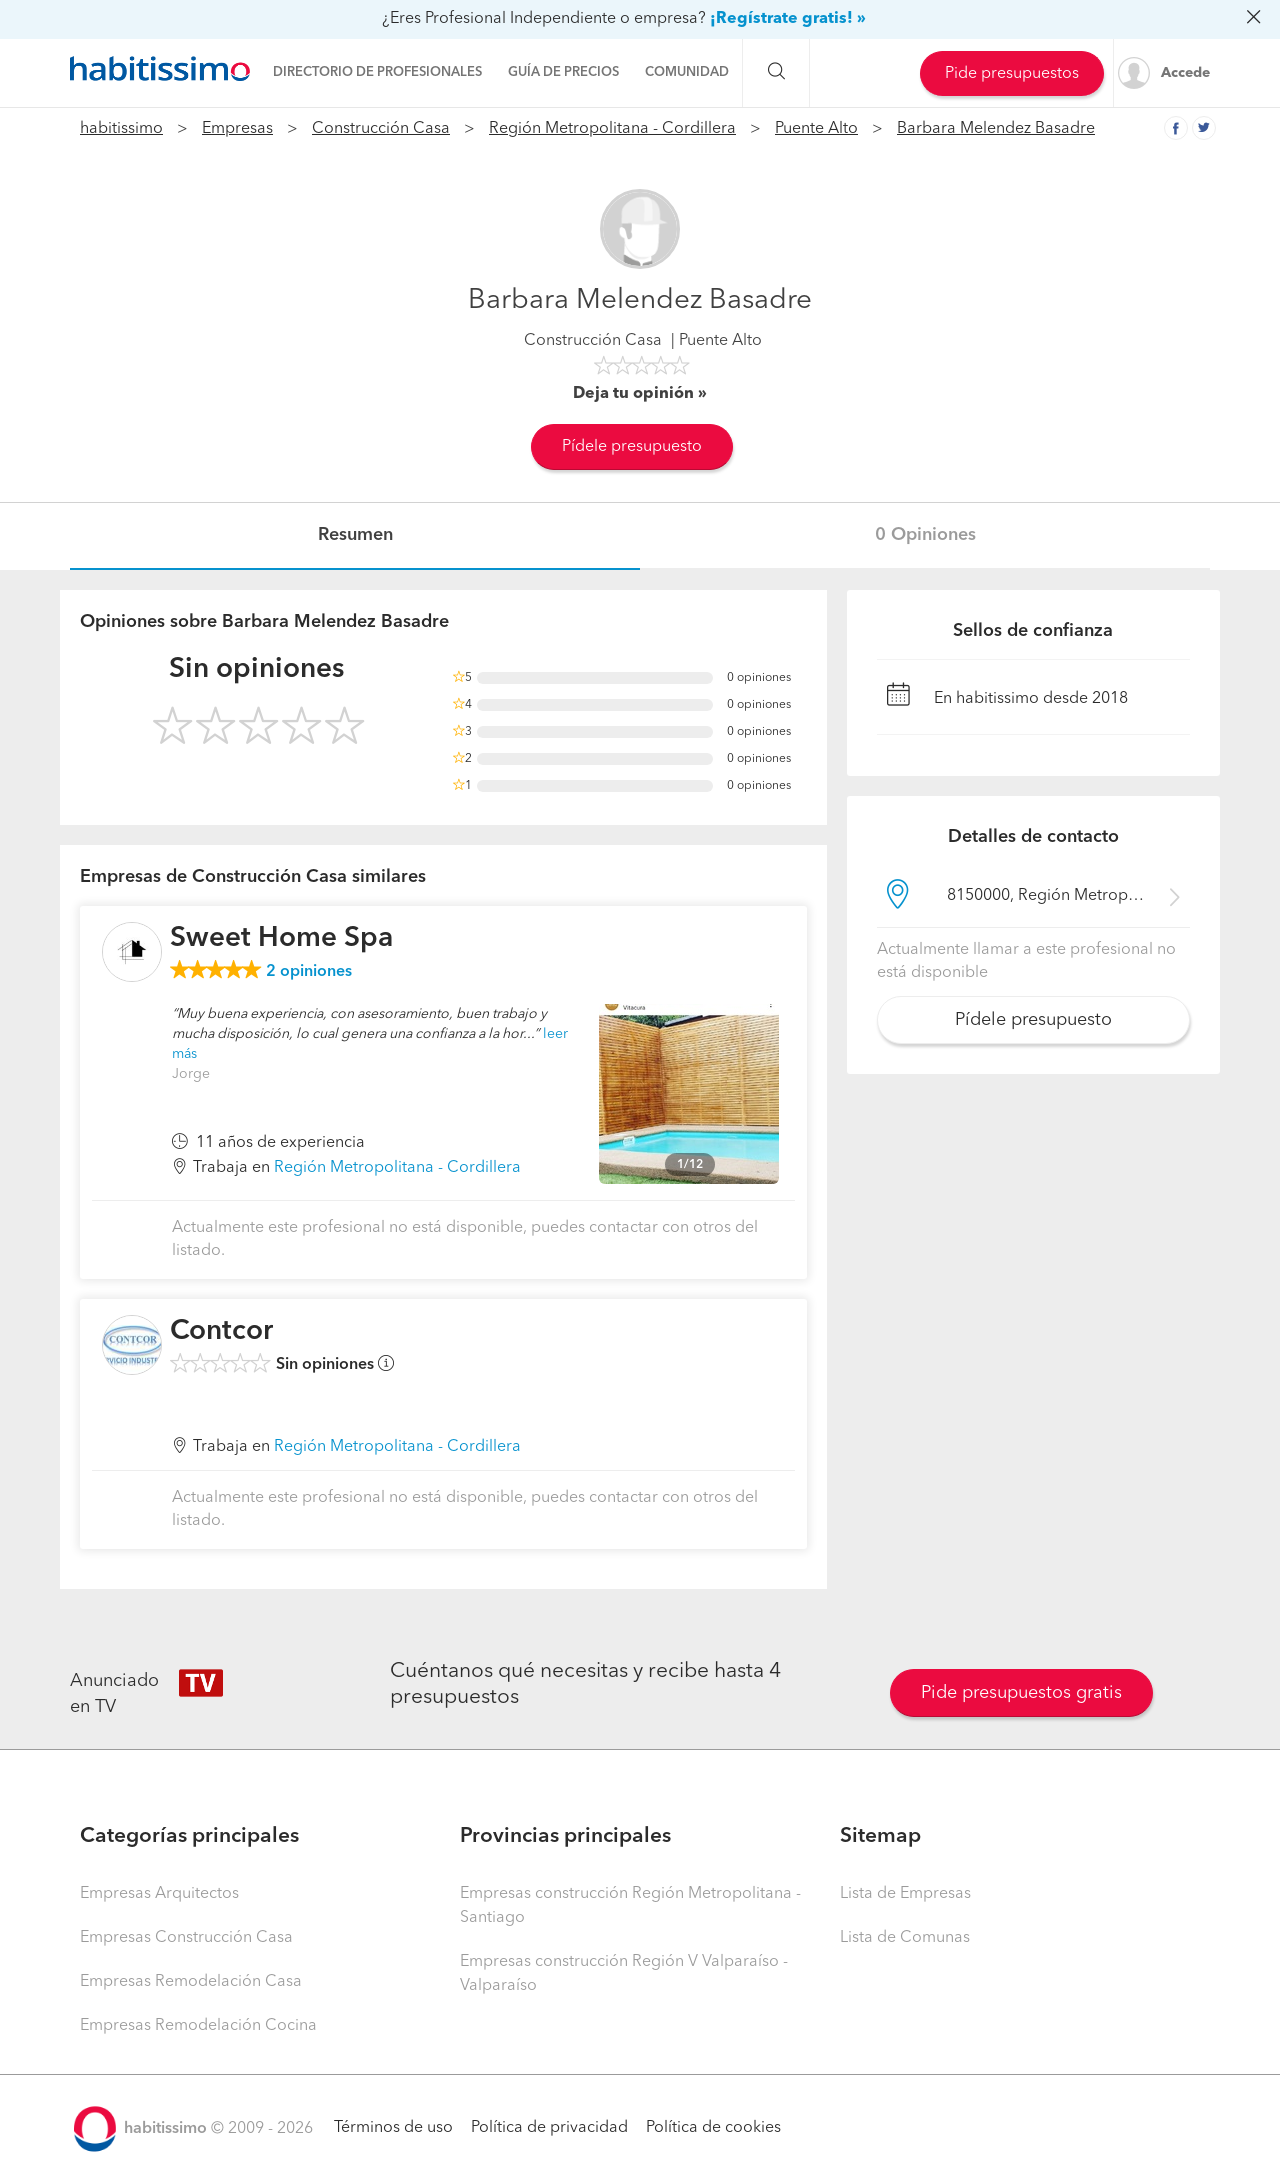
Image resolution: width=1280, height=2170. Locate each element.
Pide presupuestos (1012, 74)
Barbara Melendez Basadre (996, 129)
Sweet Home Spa (281, 939)
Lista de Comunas (905, 1938)
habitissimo (121, 129)
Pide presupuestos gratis (1021, 1693)
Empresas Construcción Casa (186, 1938)
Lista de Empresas (905, 1894)
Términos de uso (393, 2128)
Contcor (221, 1332)
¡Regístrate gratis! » (788, 19)
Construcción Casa (381, 129)
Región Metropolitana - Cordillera (612, 129)
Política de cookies (713, 2128)
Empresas (237, 129)
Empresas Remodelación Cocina (198, 2026)
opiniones (309, 972)
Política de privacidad (549, 2128)
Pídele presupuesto (632, 447)
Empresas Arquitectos (159, 1894)
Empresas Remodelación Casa (191, 1982)
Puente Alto (816, 129)
